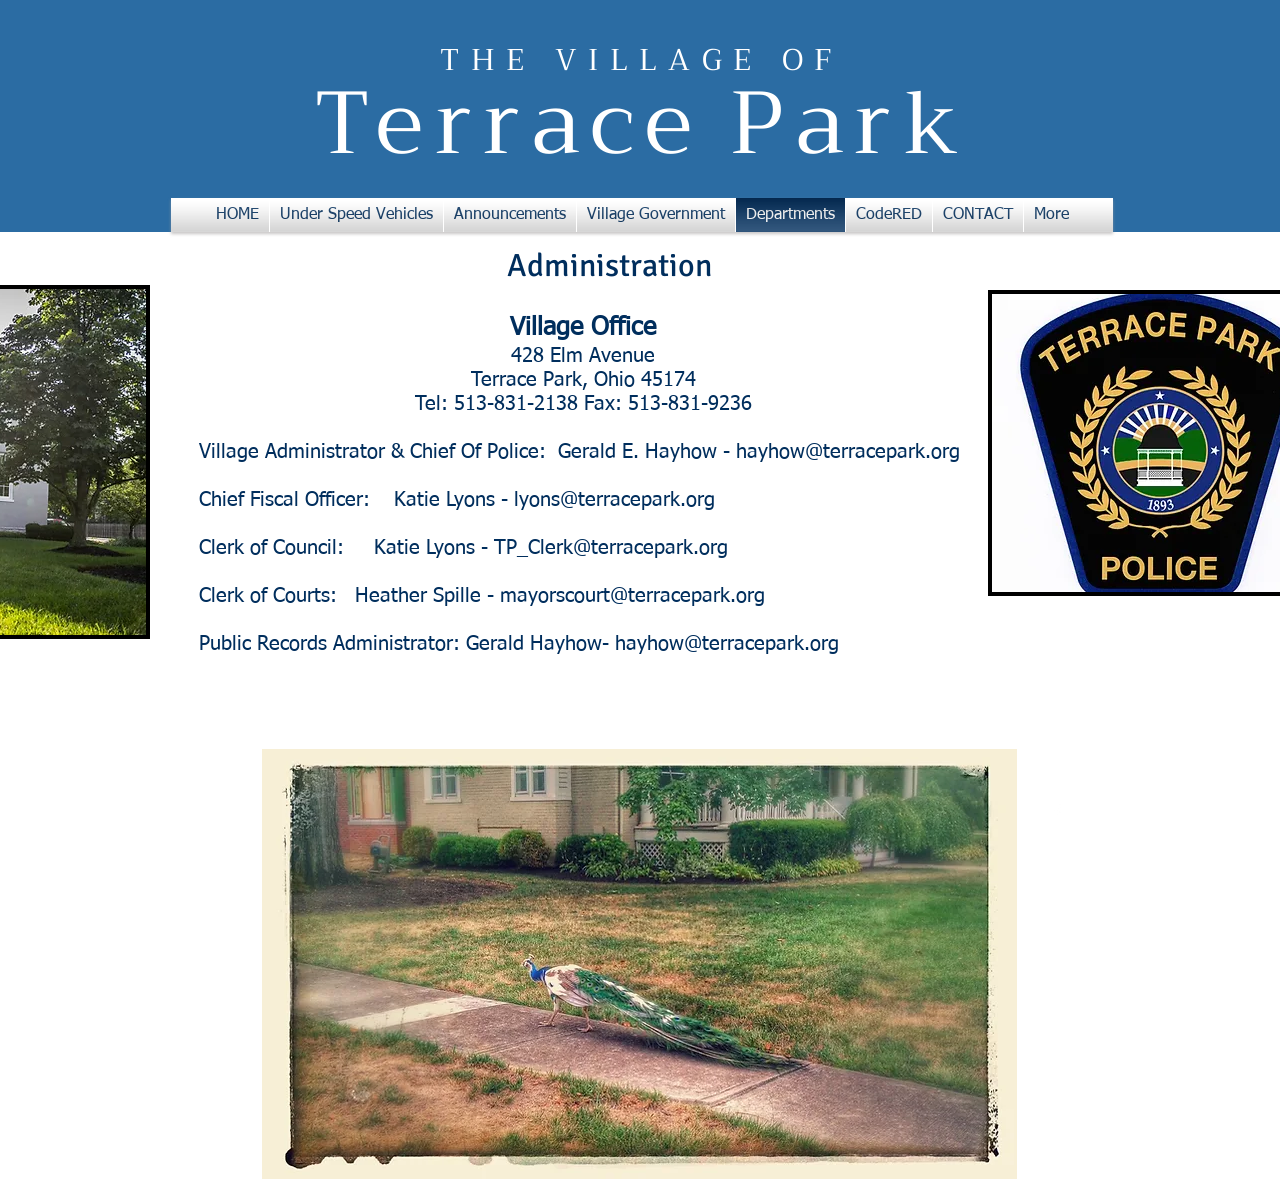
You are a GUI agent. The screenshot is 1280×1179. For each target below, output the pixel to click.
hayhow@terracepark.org (848, 452)
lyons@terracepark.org (614, 500)
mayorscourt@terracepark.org (632, 596)
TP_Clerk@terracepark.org (611, 548)
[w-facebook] (1057, 812)
